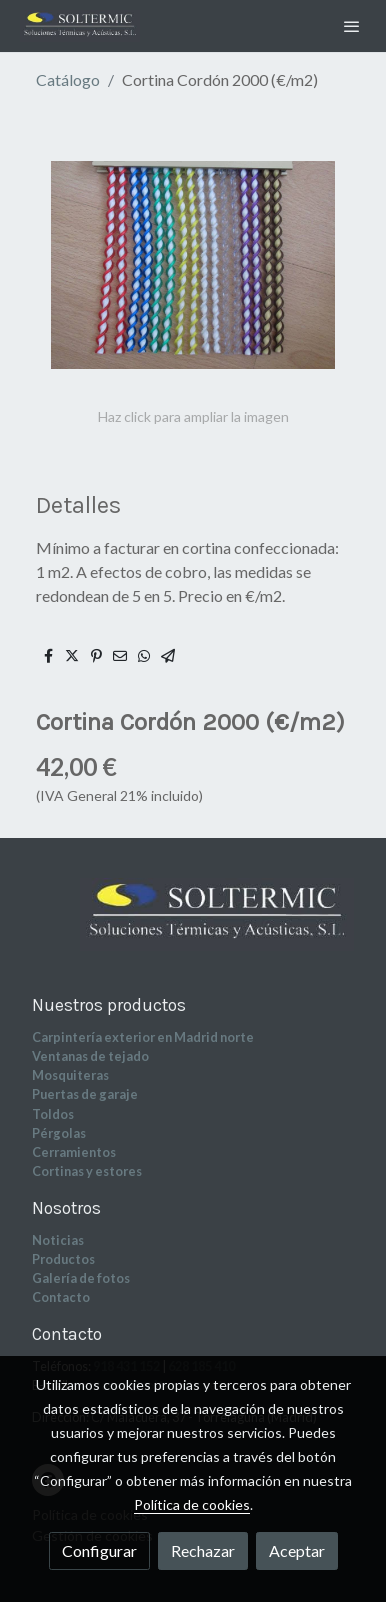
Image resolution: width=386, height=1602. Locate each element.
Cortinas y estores (87, 1171)
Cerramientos (74, 1152)
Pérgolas (59, 1133)
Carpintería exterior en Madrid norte (143, 1037)
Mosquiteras (70, 1075)
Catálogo (68, 79)
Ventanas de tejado (90, 1056)
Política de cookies (192, 1504)
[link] (80, 26)
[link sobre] (193, 926)
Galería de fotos (81, 1278)
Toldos (53, 1114)
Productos (63, 1259)
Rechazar (203, 1550)
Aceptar (297, 1550)
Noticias (58, 1240)
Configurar (99, 1550)
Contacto (61, 1297)
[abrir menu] (352, 26)
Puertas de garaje (85, 1094)
